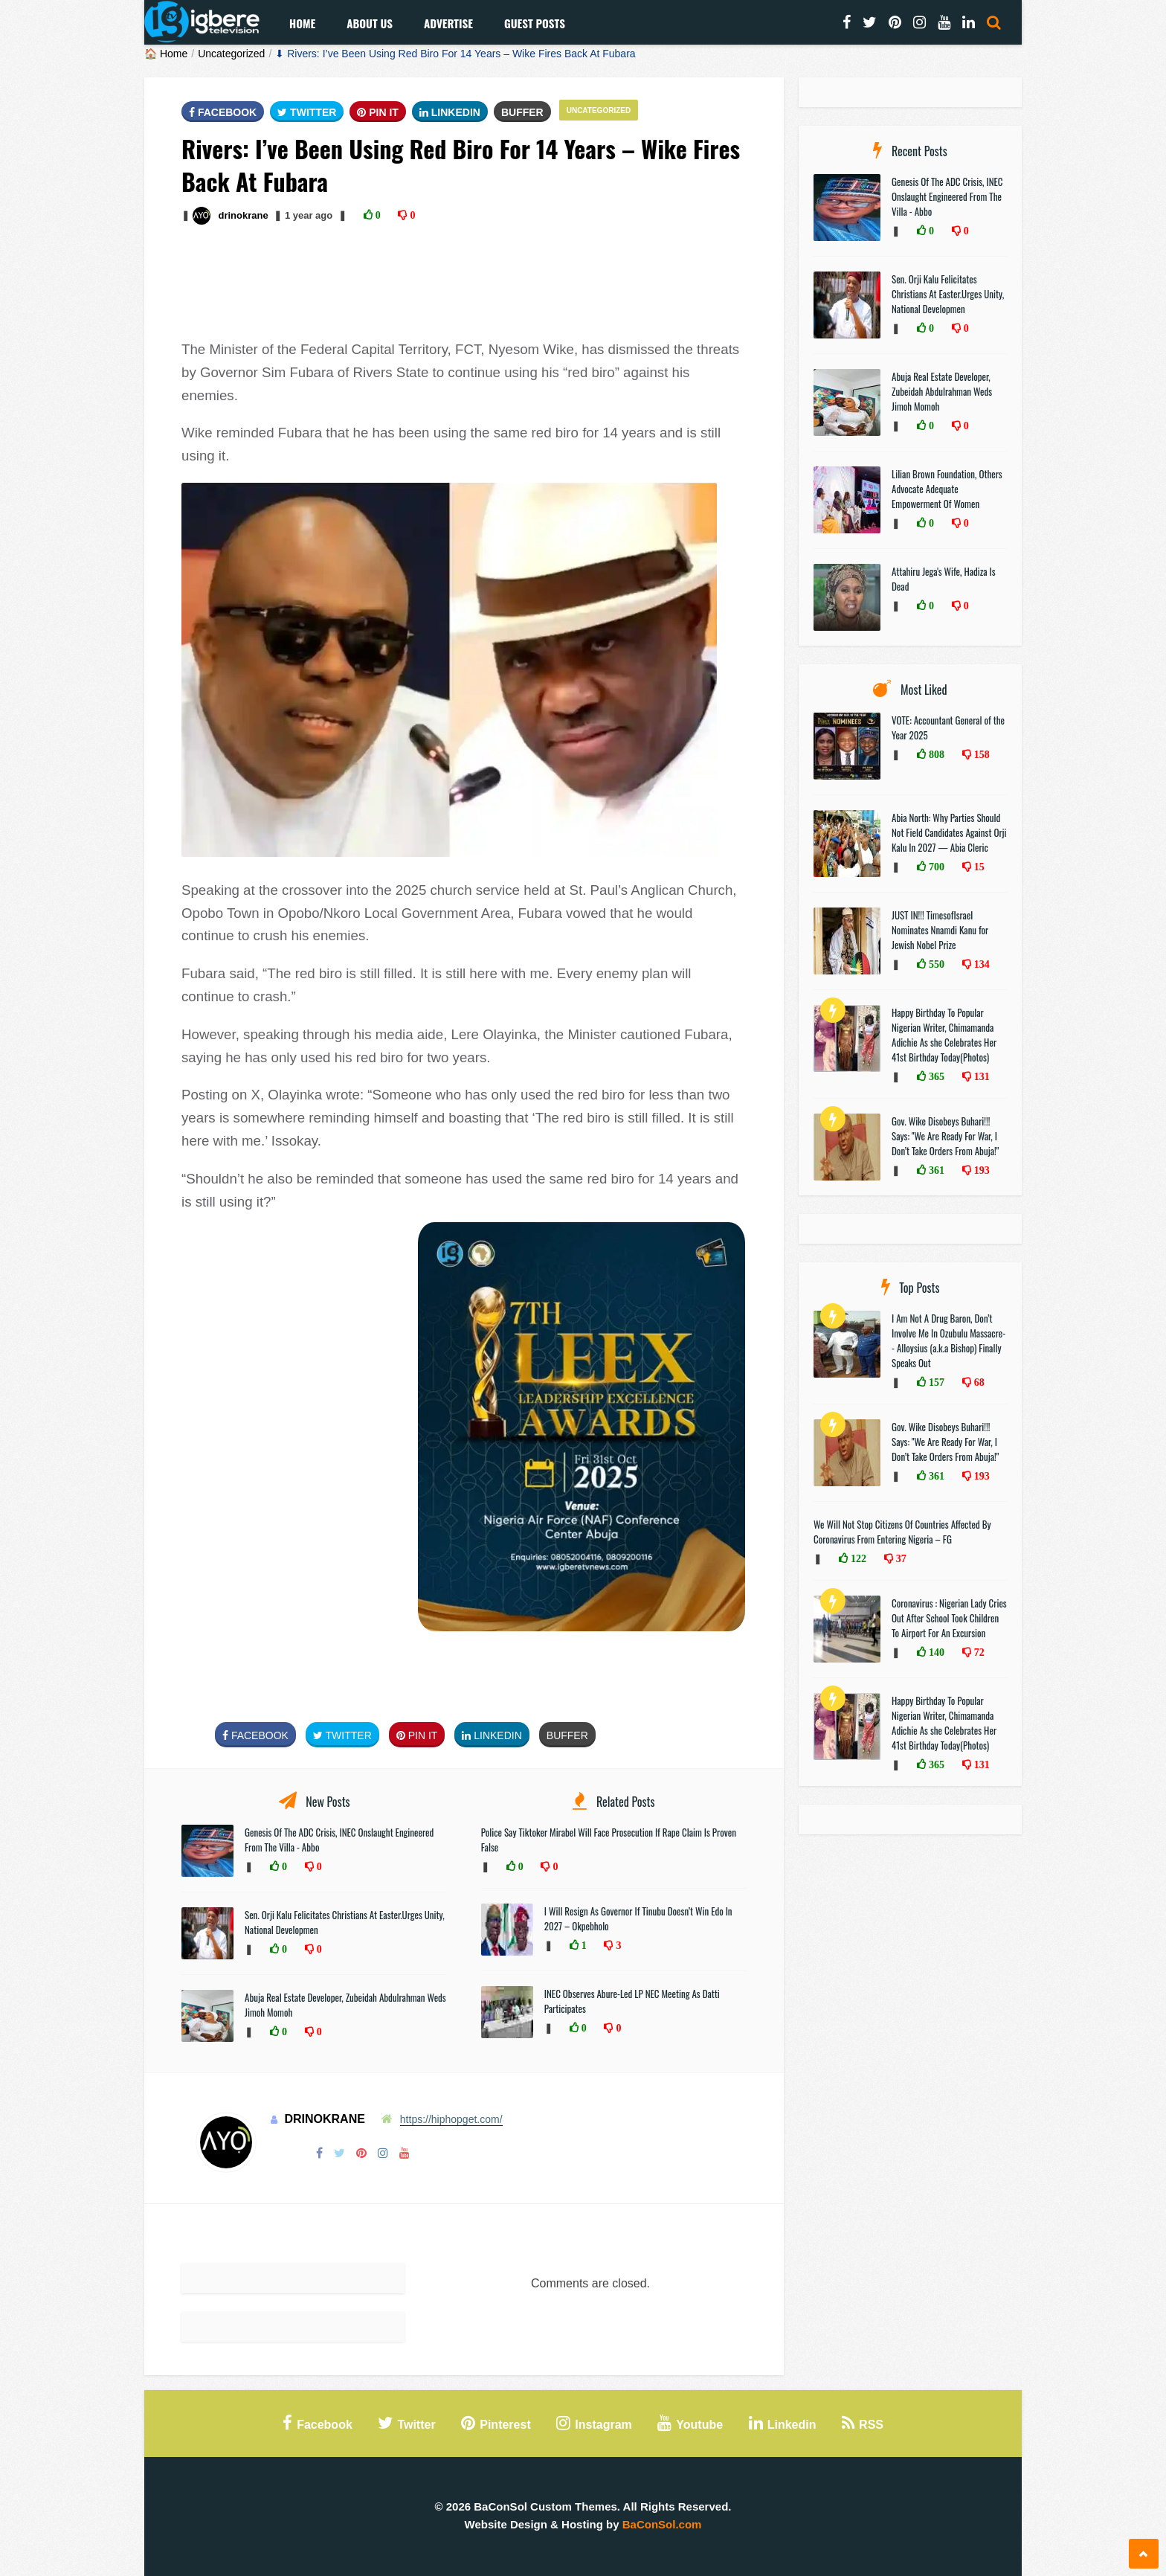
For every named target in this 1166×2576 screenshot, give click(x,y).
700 (935, 866)
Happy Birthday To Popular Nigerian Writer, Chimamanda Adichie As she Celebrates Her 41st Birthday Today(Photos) (944, 1034)
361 (935, 1170)
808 (935, 754)
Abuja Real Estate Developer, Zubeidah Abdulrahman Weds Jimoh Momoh (942, 391)
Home (302, 23)
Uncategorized (231, 54)
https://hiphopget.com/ (451, 2119)
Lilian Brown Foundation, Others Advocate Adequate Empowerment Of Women (947, 488)
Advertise (448, 23)
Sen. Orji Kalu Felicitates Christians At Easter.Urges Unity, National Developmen (948, 294)
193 (980, 1170)
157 (935, 1382)
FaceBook (223, 112)
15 (978, 866)
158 (980, 754)
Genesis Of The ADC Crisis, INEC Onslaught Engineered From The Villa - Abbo (947, 196)
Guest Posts (534, 23)
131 (980, 1076)
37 (899, 1558)
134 (980, 964)
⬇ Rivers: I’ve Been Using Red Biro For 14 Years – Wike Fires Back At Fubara (455, 54)
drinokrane (243, 215)
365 (935, 1076)
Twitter (306, 112)
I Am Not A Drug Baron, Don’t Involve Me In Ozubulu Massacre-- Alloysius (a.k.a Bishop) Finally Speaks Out (948, 1340)
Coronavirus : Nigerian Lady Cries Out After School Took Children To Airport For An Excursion (949, 1618)
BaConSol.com (662, 2524)
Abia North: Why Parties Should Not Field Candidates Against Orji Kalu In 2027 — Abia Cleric (949, 832)
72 (978, 1652)
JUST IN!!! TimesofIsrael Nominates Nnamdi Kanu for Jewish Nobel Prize (940, 930)
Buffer (522, 112)
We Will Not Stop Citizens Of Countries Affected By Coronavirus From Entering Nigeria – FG (902, 1531)
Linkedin (449, 112)
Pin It (378, 112)
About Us (370, 23)
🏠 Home (165, 54)
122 (857, 1558)
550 (935, 964)
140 (935, 1652)
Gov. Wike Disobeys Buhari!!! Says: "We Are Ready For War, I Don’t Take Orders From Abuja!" (945, 1136)
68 (978, 1382)
